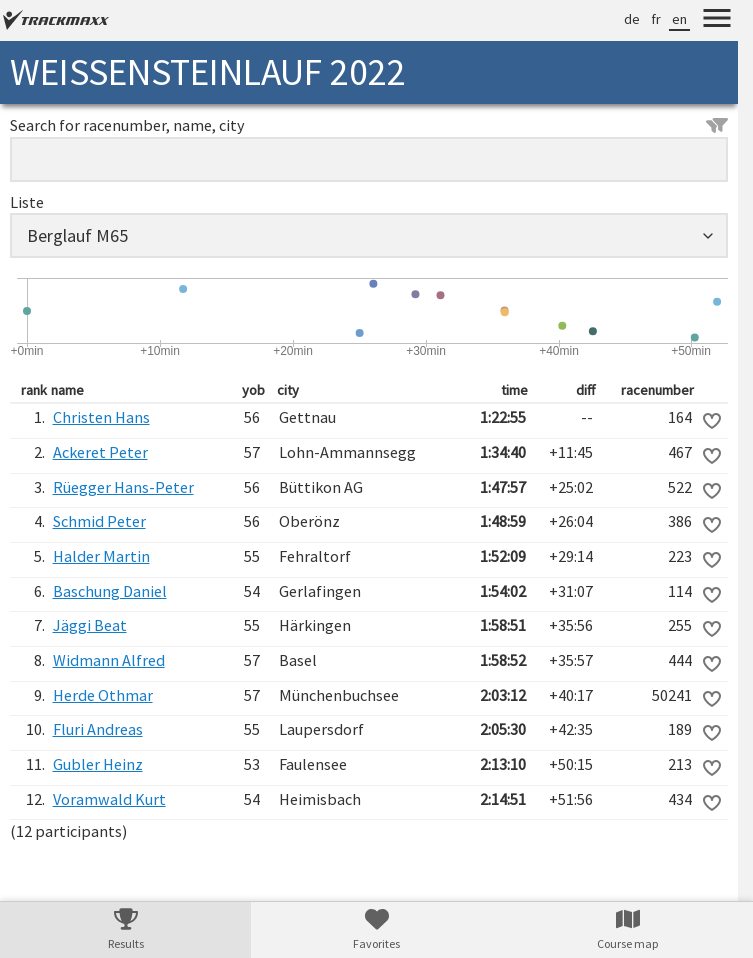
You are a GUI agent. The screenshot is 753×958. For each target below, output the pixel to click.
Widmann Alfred (109, 660)
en (679, 19)
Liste (27, 202)
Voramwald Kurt (109, 799)
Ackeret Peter (100, 452)
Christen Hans (101, 417)
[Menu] (717, 21)
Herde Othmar (103, 695)
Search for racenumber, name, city (369, 125)
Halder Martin (101, 556)
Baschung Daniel (110, 591)
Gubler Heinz (98, 764)
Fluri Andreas (98, 729)
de (632, 19)
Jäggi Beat (90, 625)
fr (656, 19)
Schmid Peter (99, 521)
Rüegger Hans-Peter (123, 487)
